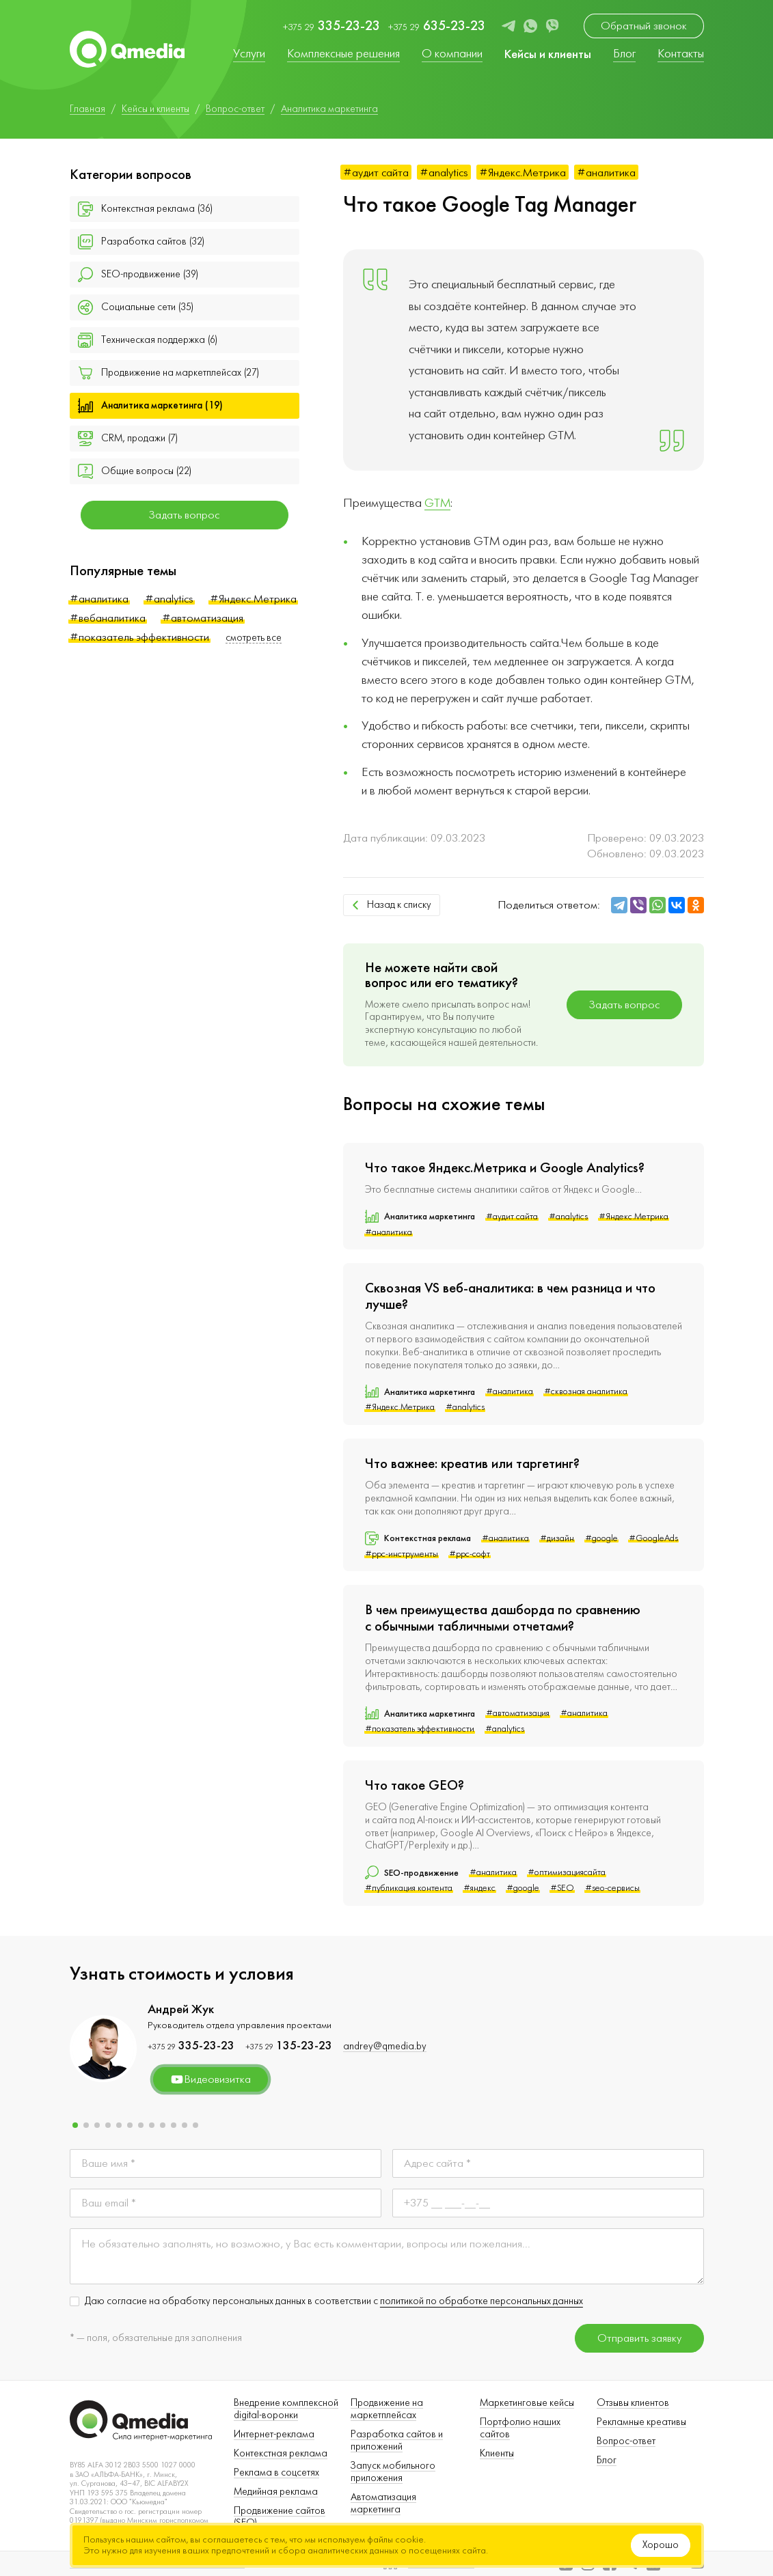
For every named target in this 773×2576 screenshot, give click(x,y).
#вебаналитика (108, 618)
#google (601, 1538)
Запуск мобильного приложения (393, 2472)
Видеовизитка (210, 2079)
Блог (606, 2460)
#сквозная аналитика (585, 1391)
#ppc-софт (469, 1554)
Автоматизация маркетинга (383, 2503)
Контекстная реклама (280, 2453)
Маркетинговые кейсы (527, 2403)
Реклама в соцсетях (276, 2472)
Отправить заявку (639, 2338)
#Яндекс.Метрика (253, 599)
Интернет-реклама (274, 2434)
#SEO (562, 1888)
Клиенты (497, 2453)
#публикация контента (408, 1888)
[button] (75, 2125)
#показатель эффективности (139, 637)
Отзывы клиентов (633, 2403)
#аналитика (99, 599)
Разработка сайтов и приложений (397, 2440)
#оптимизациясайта (567, 1872)
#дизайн (557, 1538)
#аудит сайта (376, 172)
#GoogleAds (653, 1538)
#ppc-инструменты (401, 1554)
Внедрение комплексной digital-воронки (286, 2409)
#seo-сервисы (612, 1888)
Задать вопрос (184, 515)
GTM (437, 503)
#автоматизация (202, 618)
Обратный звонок (644, 26)
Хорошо (660, 2545)
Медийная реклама (276, 2492)
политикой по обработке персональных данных (481, 2301)
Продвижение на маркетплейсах (387, 2409)
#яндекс (479, 1888)
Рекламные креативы (641, 2422)
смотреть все (254, 638)
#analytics (169, 599)
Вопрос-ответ (626, 2441)
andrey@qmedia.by (384, 2046)
